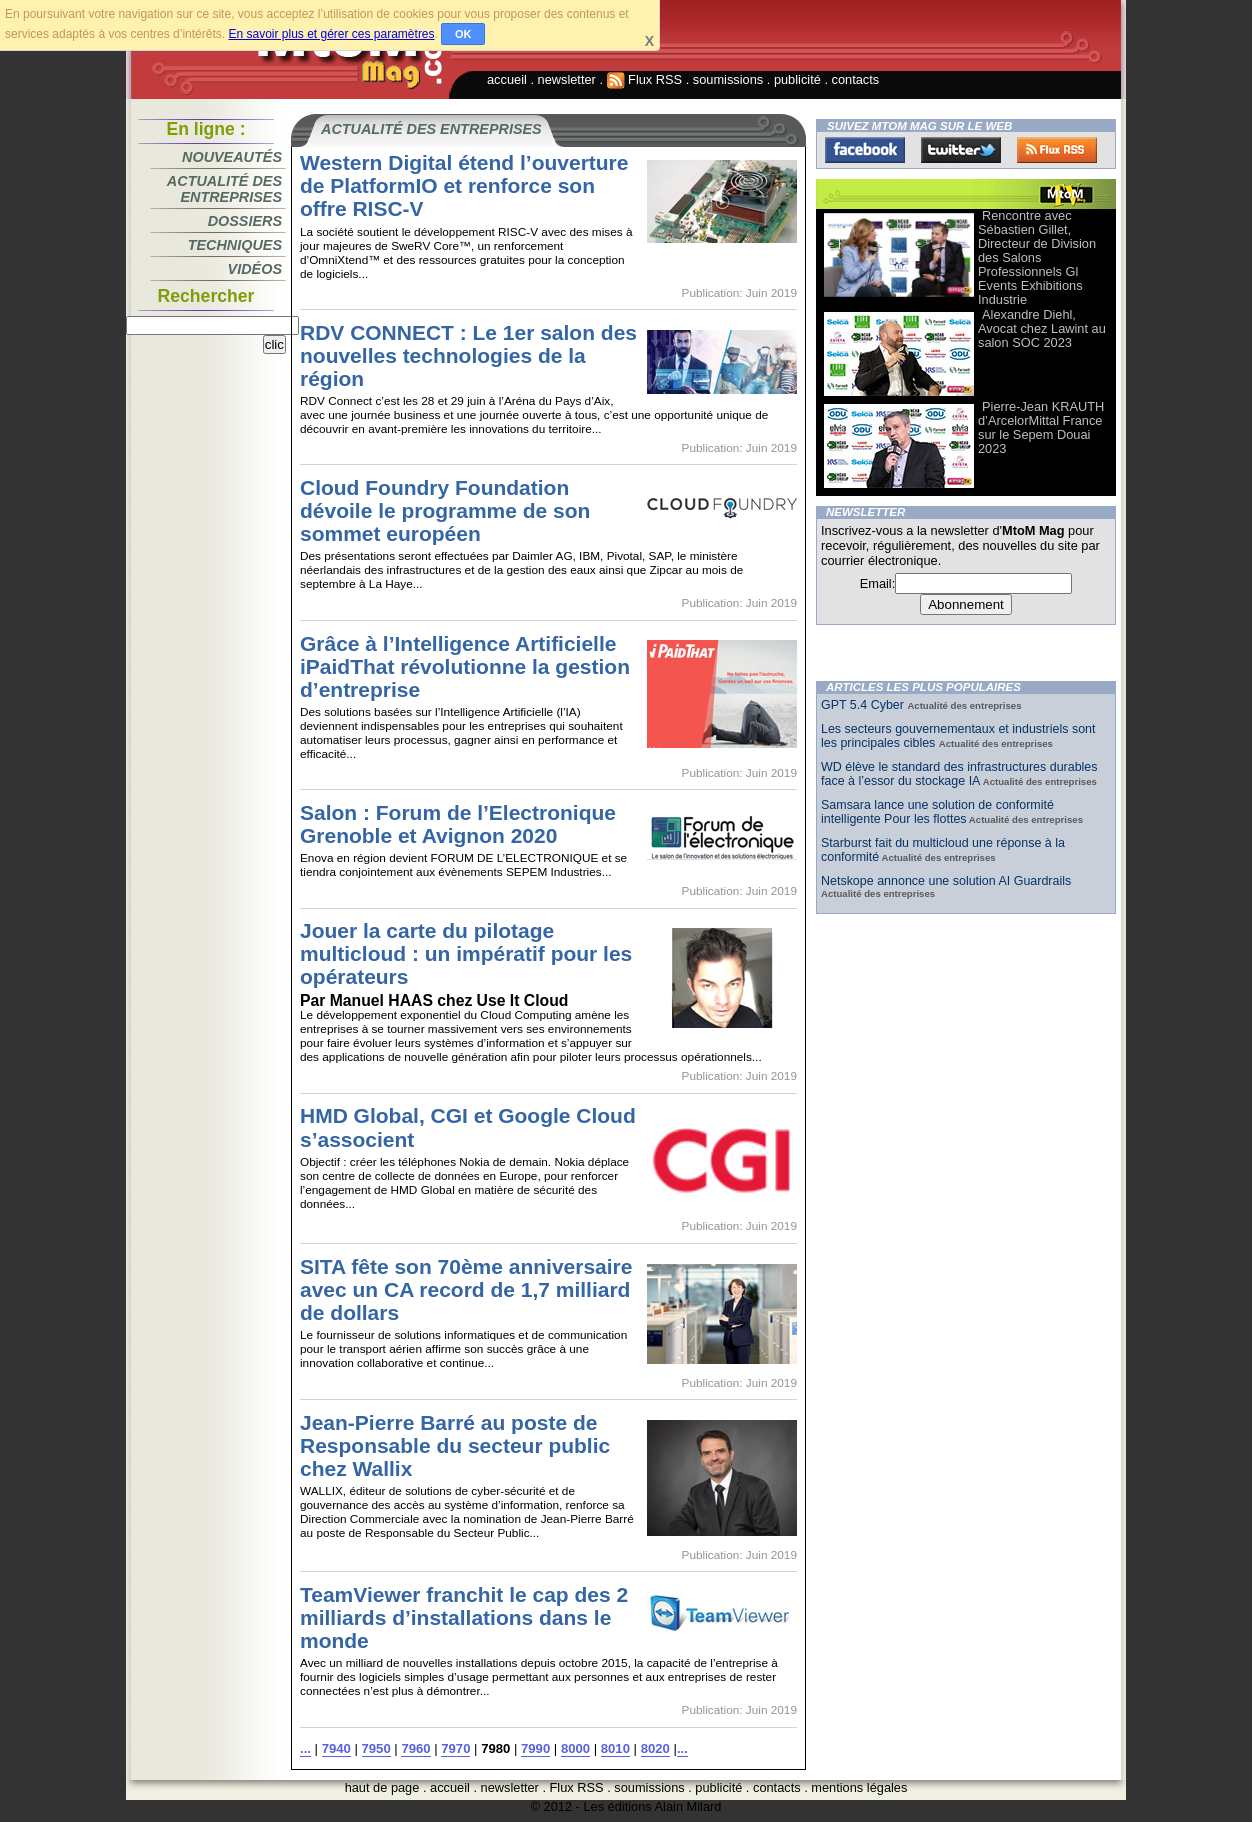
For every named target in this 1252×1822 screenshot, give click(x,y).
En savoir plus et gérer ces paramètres (331, 34)
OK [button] (463, 34)
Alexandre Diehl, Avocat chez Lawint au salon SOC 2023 (1042, 328)
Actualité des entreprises (224, 189)
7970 (455, 1748)
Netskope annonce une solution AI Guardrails (946, 881)
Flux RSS (645, 79)
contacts (856, 79)
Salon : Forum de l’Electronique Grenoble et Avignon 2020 (458, 824)
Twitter (961, 150)
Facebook (865, 150)
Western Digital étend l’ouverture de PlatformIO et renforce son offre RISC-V (464, 185)
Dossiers (245, 221)
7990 (535, 1748)
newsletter (567, 79)
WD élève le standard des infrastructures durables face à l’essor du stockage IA (959, 774)
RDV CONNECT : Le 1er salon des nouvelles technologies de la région (468, 355)
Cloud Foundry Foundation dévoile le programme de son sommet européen (445, 510)
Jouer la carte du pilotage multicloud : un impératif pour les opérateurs (466, 953)
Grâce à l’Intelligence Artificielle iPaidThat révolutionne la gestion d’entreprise (465, 666)
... (305, 1748)
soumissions (728, 79)
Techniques (235, 245)
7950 (376, 1748)
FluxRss (1057, 150)
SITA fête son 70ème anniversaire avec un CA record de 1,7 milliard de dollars (466, 1289)
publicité (797, 79)
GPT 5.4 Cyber (864, 705)
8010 (615, 1748)
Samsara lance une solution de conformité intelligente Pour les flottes (937, 812)
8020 (655, 1748)
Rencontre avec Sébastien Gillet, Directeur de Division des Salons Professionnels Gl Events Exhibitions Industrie (1037, 257)
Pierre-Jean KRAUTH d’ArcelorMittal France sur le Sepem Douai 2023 (1041, 427)
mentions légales (859, 1787)
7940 (336, 1748)
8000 (575, 1748)
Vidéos (255, 269)
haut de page (382, 1787)
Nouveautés (232, 157)
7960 (415, 1748)
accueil (507, 79)
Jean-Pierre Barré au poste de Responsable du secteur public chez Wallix (455, 1445)
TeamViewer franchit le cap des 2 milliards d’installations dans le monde (464, 1617)
